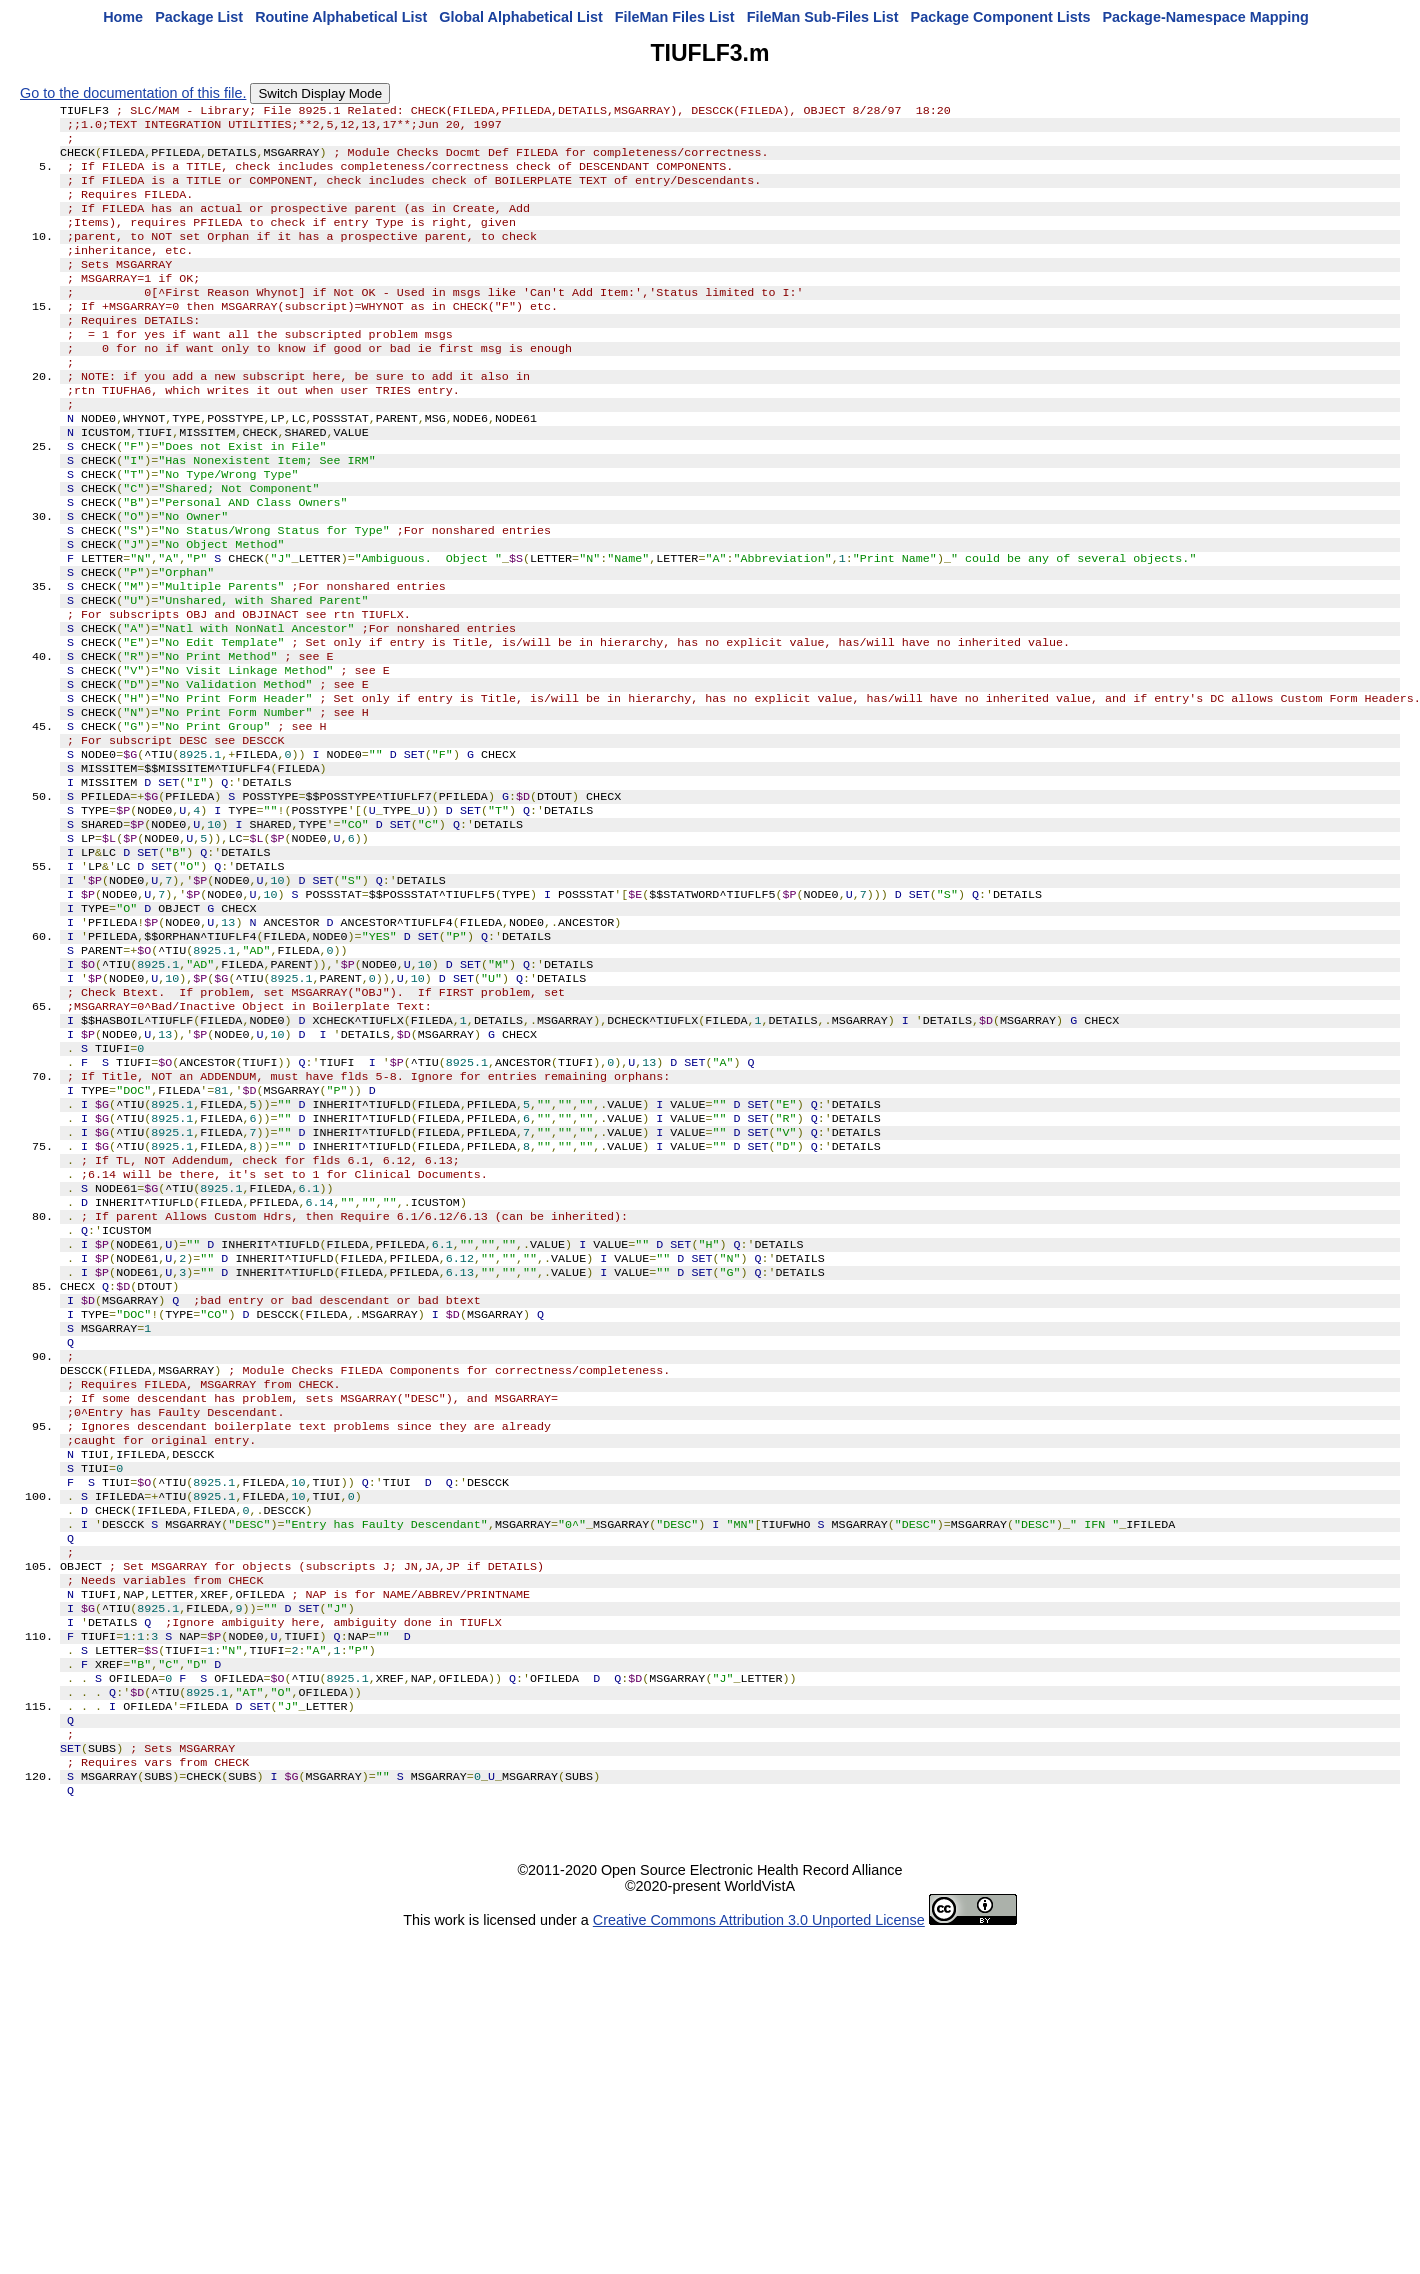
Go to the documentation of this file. (133, 93)
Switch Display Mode (320, 93)
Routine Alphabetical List (341, 17)
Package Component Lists (1001, 17)
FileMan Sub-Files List (823, 17)
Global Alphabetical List (520, 17)
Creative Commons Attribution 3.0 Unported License (759, 2162)
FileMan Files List (675, 17)
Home (123, 17)
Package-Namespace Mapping (1206, 17)
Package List (199, 17)
